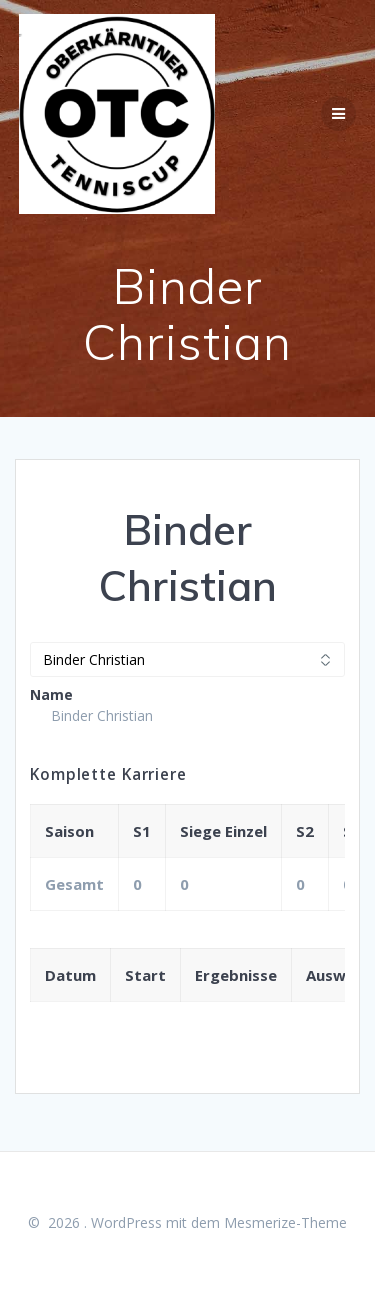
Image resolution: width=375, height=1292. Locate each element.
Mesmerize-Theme (285, 1222)
